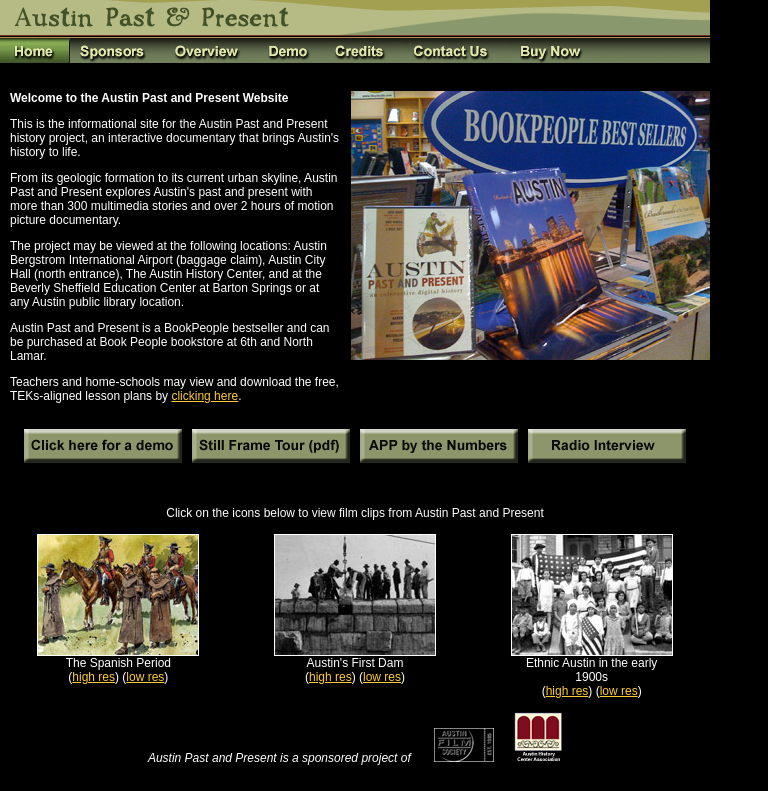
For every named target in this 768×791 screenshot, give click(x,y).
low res (145, 677)
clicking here (204, 396)
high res (93, 677)
